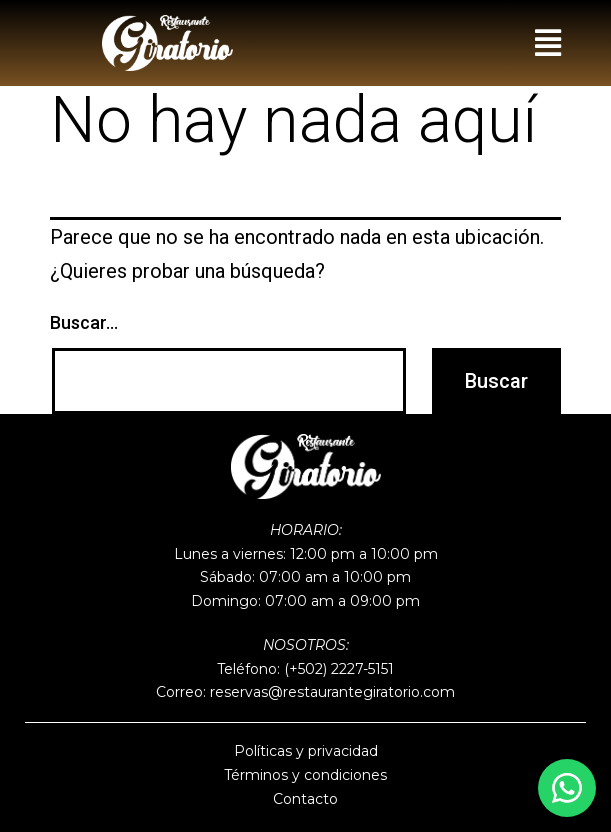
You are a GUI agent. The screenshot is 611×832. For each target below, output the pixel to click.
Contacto (305, 799)
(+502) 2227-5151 (339, 669)
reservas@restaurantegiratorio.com (332, 692)
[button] (547, 43)
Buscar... (84, 322)
